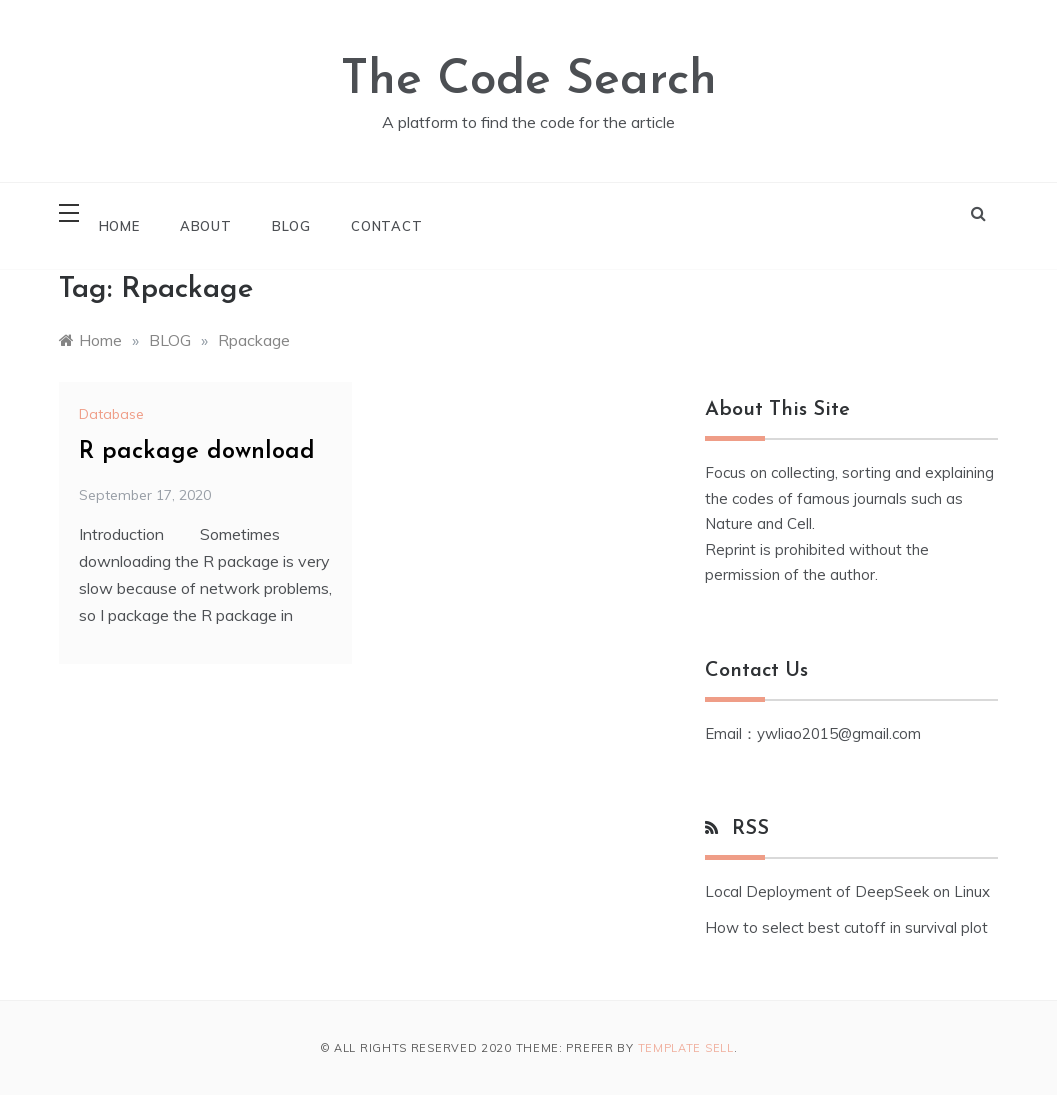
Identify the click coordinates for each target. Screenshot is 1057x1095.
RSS (750, 829)
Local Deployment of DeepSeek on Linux (847, 891)
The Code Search (529, 81)
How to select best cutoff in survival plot (846, 927)
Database (111, 414)
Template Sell (686, 1048)
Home (119, 226)
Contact (387, 226)
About (206, 226)
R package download (197, 452)
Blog (291, 226)
